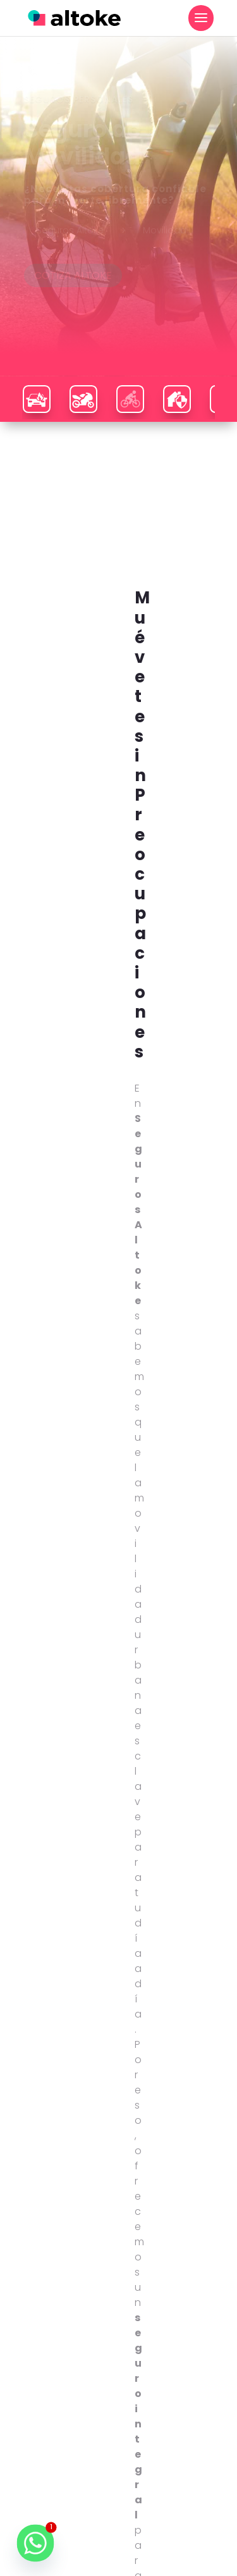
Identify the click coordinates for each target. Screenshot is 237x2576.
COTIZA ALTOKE (73, 299)
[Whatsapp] (35, 2543)
